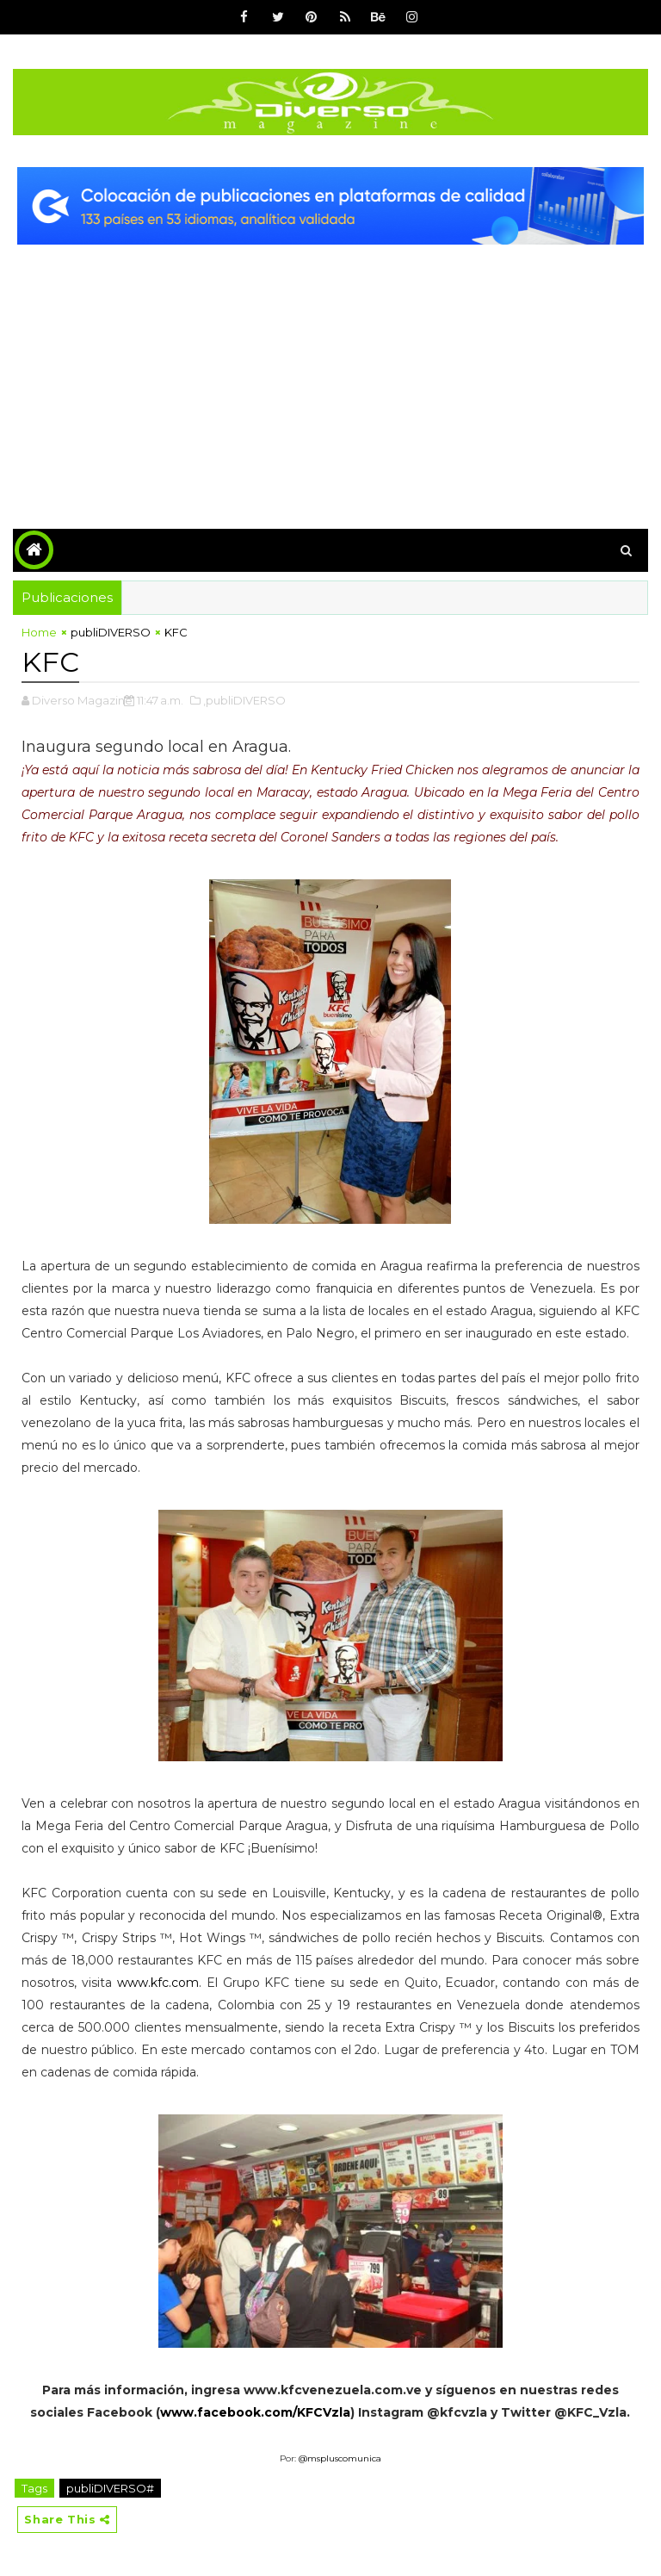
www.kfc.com (158, 1982)
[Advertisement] (330, 373)
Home (39, 632)
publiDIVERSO (111, 632)
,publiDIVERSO (244, 700)
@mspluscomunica (340, 2458)
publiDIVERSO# (110, 2488)
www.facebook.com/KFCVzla (255, 2412)
